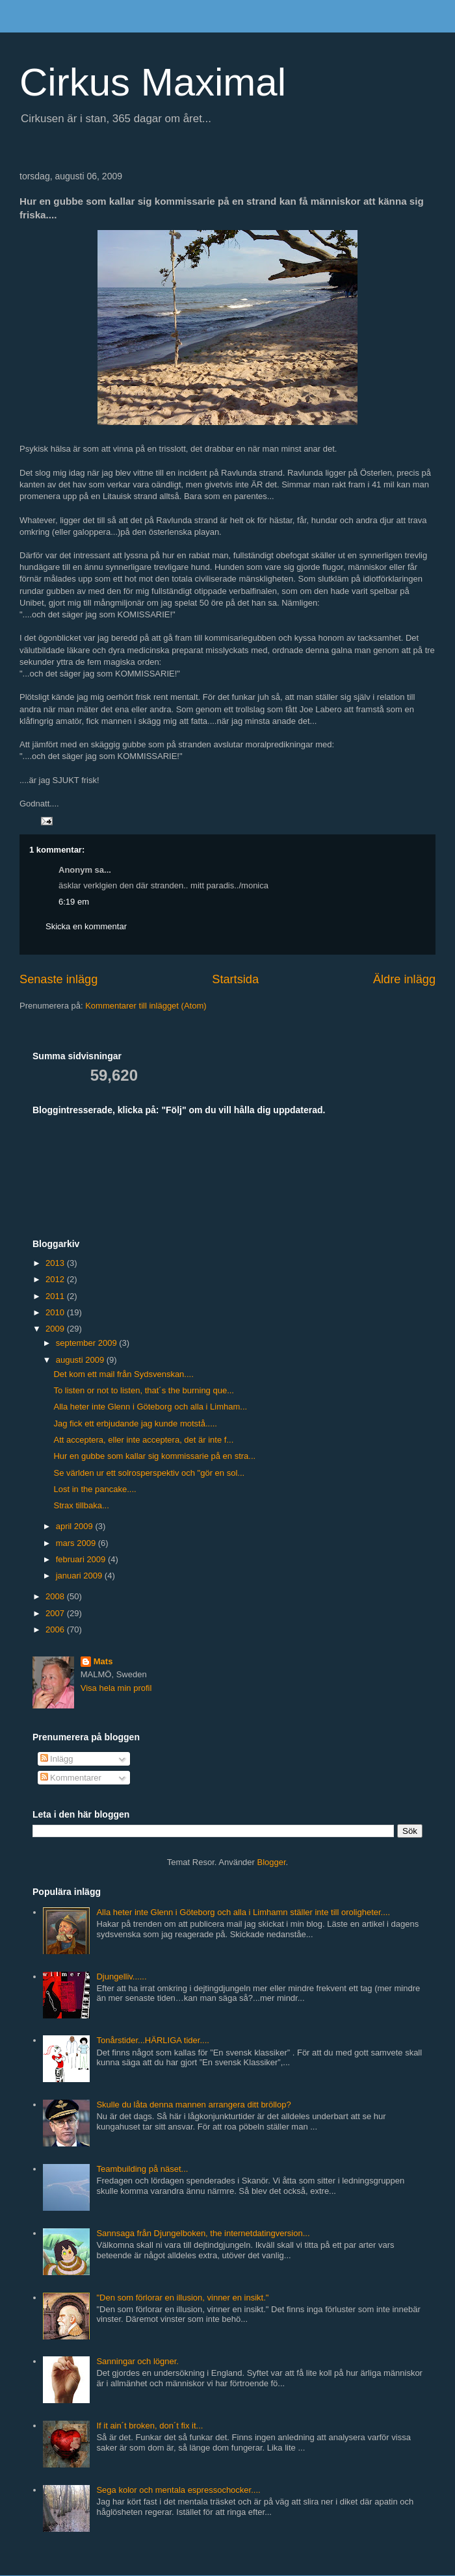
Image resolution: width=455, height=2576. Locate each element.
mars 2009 (77, 1543)
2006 (56, 1629)
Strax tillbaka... (81, 1505)
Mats (103, 1661)
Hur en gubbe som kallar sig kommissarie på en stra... (154, 1456)
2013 (56, 1263)
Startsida (235, 979)
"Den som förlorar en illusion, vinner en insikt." (182, 2297)
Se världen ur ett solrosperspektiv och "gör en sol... (148, 1473)
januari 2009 (80, 1575)
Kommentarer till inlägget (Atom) (145, 1006)
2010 (56, 1312)
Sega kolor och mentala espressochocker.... (178, 2490)
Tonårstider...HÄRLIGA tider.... (152, 2040)
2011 (56, 1296)
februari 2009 (82, 1559)
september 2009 (88, 1343)
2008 (56, 1596)
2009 (56, 1328)
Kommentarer (70, 1778)
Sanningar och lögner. (137, 2361)
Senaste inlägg (59, 979)
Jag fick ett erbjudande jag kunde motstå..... (134, 1423)
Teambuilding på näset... (142, 2169)
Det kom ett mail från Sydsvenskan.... (123, 1374)
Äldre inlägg (404, 979)
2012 (56, 1279)
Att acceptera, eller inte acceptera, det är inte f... (143, 1440)
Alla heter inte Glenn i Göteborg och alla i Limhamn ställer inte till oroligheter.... (243, 1912)
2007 (56, 1613)
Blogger (271, 1862)
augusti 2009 (81, 1360)
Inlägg (56, 1759)
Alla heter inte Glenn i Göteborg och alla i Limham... (150, 1406)
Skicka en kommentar (86, 926)
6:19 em (73, 902)
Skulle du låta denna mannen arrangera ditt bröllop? (193, 2104)
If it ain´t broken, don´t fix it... (149, 2425)
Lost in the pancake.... (94, 1489)
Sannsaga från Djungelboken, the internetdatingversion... (202, 2233)
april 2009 (76, 1526)
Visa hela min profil (116, 1688)
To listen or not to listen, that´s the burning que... (143, 1390)
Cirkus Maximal (153, 82)
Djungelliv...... (121, 1976)
